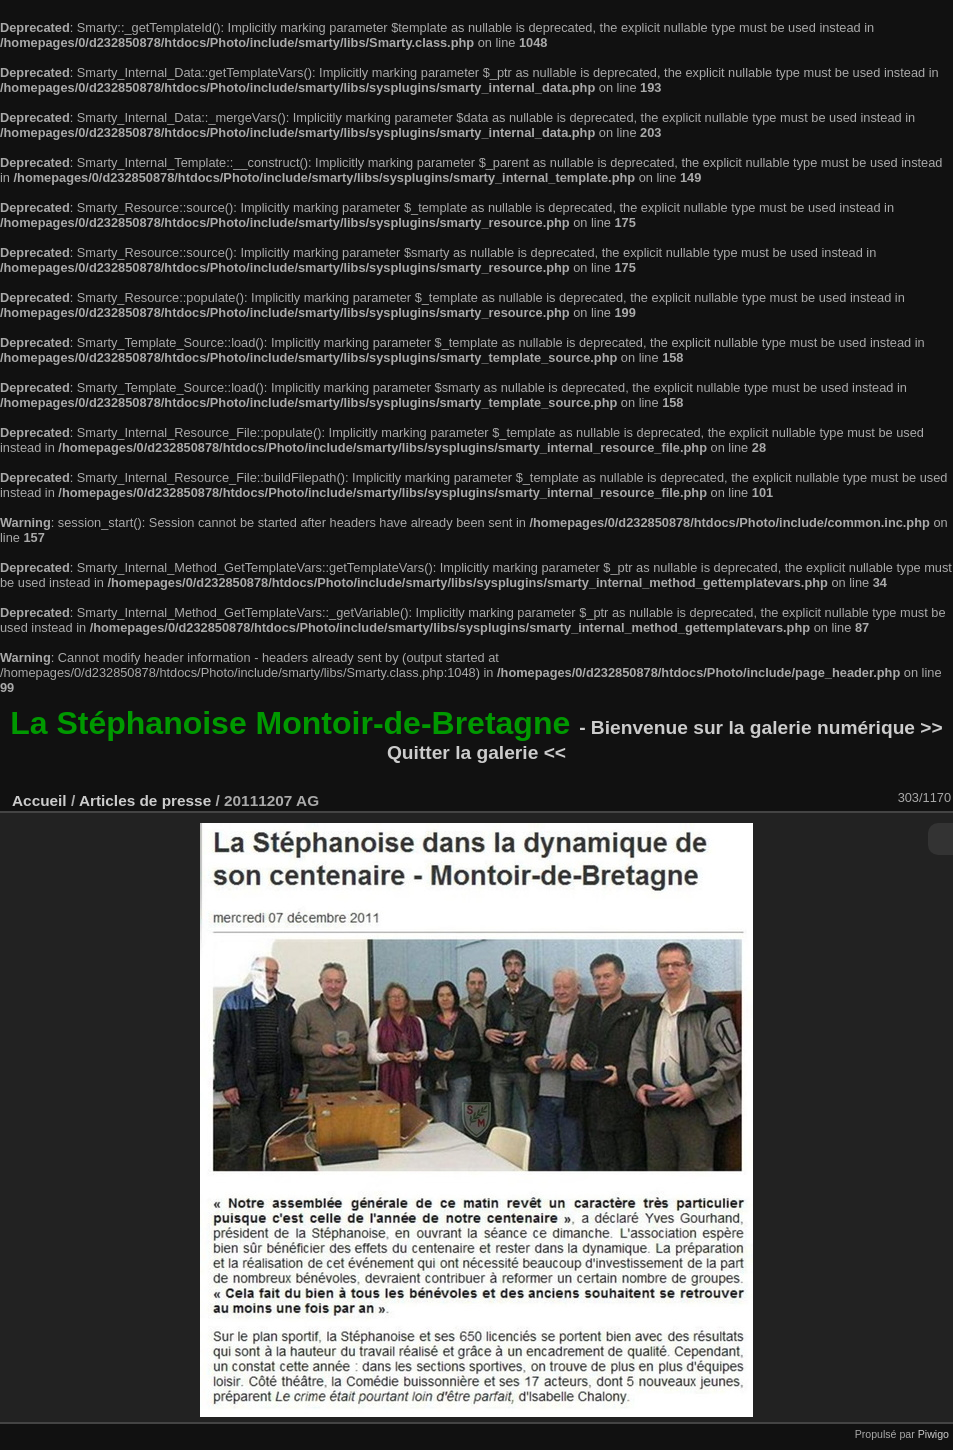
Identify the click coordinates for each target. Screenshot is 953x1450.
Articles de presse (145, 800)
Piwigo (933, 1434)
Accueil (39, 800)
